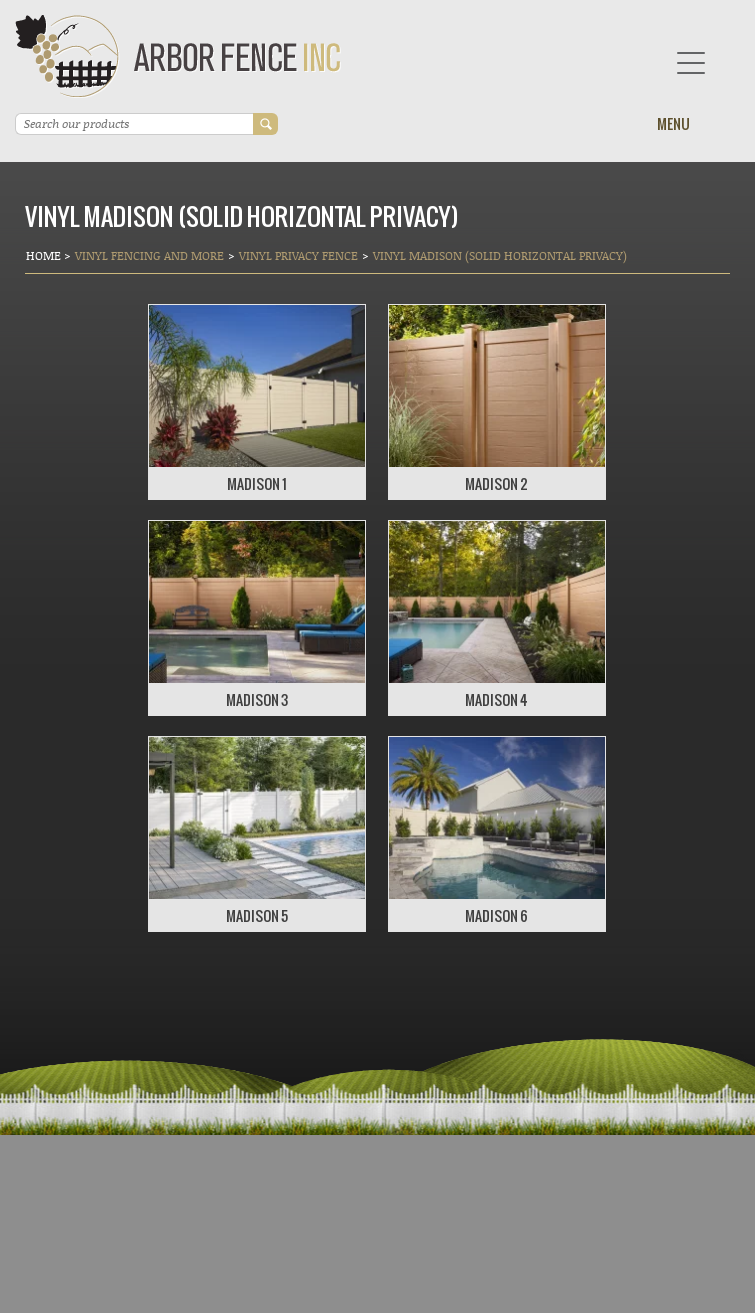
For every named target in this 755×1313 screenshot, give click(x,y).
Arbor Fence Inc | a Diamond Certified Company (178, 56)
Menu (673, 123)
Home (45, 255)
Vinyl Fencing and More (149, 255)
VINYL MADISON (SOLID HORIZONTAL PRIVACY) (500, 255)
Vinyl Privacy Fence (298, 255)
